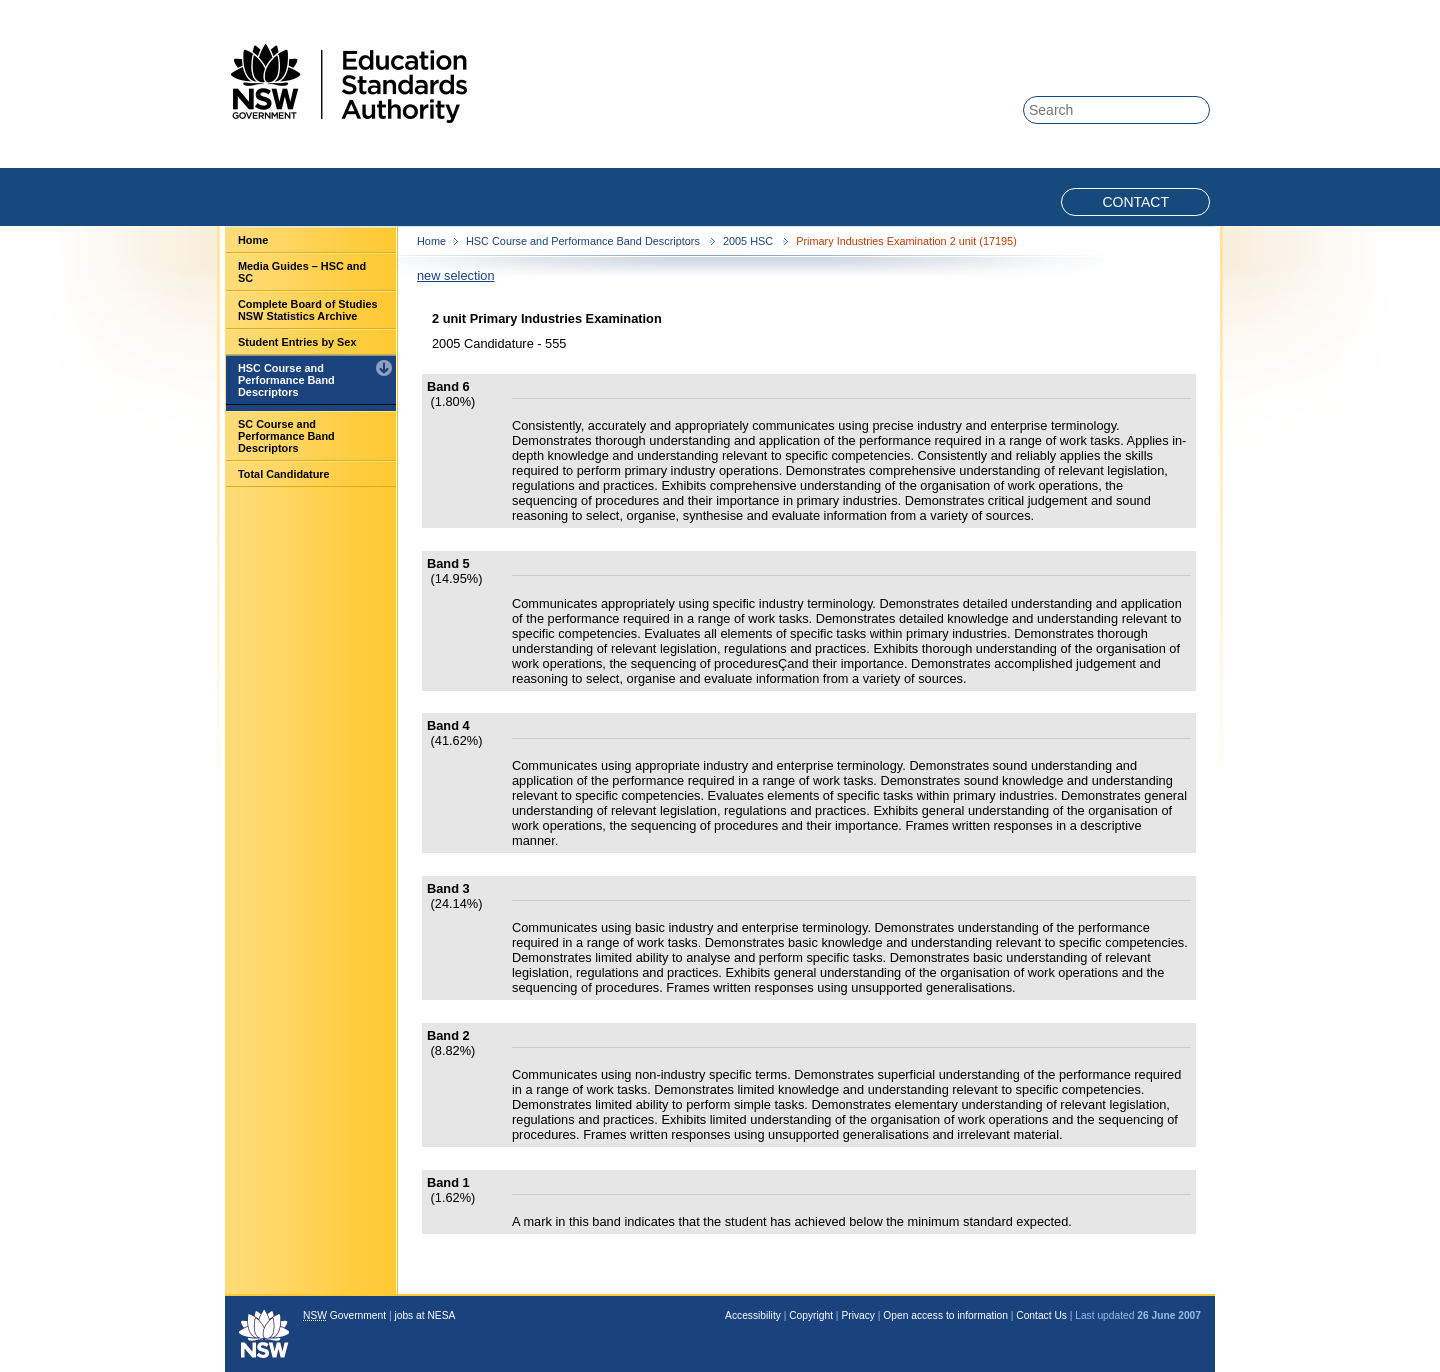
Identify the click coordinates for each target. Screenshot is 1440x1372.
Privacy (858, 1315)
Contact (1135, 202)
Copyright (811, 1315)
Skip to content (1132, 11)
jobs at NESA (424, 1315)
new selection (456, 275)
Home (253, 240)
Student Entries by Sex (297, 342)
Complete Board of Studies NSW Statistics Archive (308, 310)
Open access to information (945, 1315)
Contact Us (1041, 1315)
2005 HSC (749, 241)
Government (344, 1315)
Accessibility (753, 1315)
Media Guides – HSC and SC (302, 272)
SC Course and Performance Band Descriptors (286, 436)
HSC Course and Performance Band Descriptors (286, 380)
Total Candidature (284, 474)
